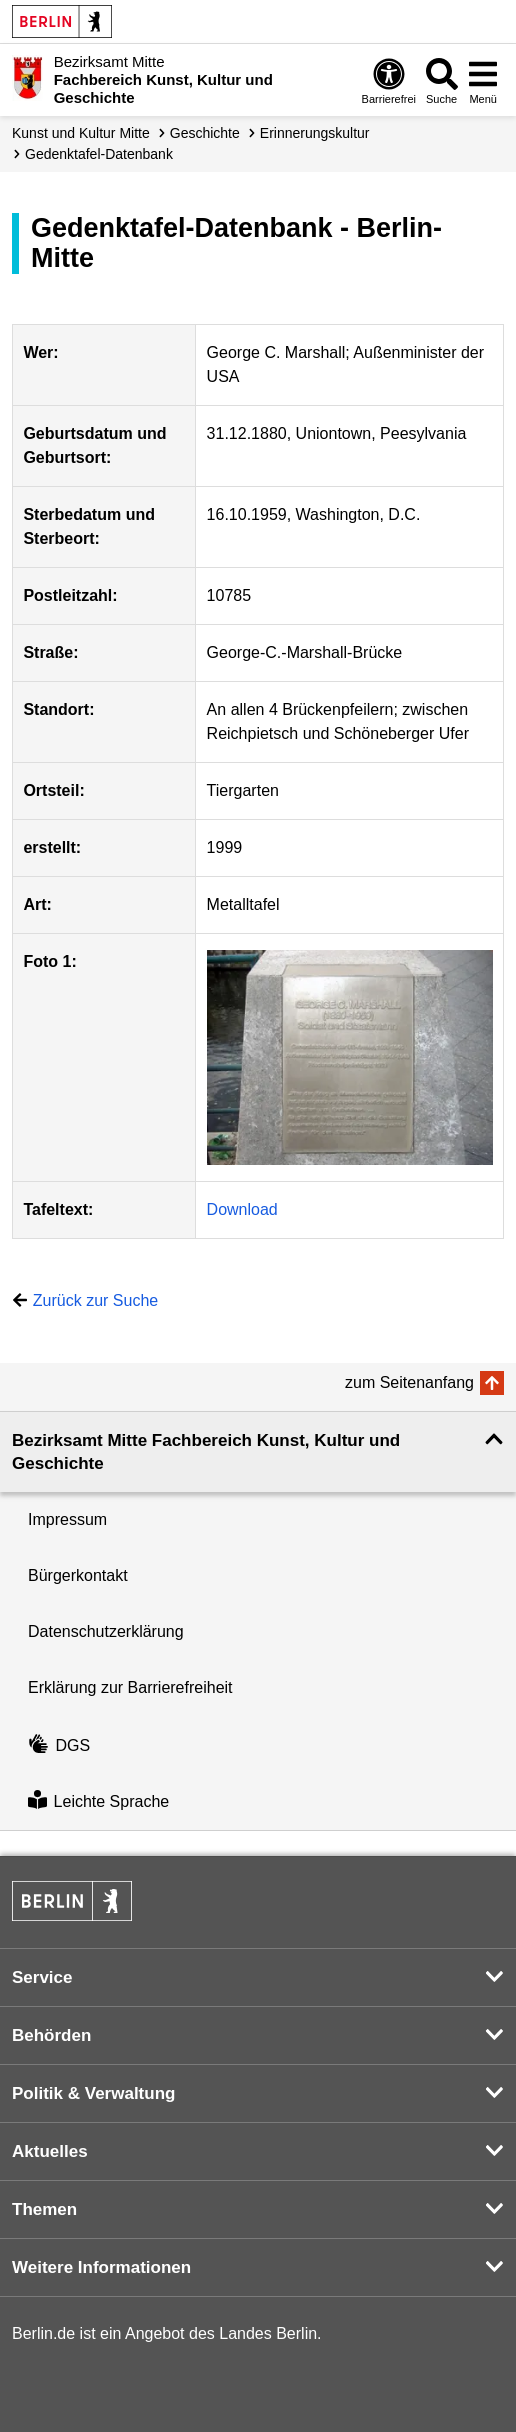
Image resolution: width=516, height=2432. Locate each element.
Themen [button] (44, 2209)
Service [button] (42, 1977)
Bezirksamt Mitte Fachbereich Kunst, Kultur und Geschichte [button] (206, 1452)
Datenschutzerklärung (106, 1631)
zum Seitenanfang (409, 1382)
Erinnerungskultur (315, 133)
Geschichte (205, 133)
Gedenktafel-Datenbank (99, 154)
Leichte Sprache (98, 1801)
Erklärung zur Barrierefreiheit (130, 1687)
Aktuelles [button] (50, 2151)
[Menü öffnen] (483, 80)
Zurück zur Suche (95, 1300)
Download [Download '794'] (242, 1209)
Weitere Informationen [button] (101, 2267)
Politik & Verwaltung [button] (93, 2093)
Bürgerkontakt (78, 1575)
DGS (59, 1745)
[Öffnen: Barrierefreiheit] (389, 80)
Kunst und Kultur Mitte (81, 133)
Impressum (67, 1519)
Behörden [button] (51, 2035)
